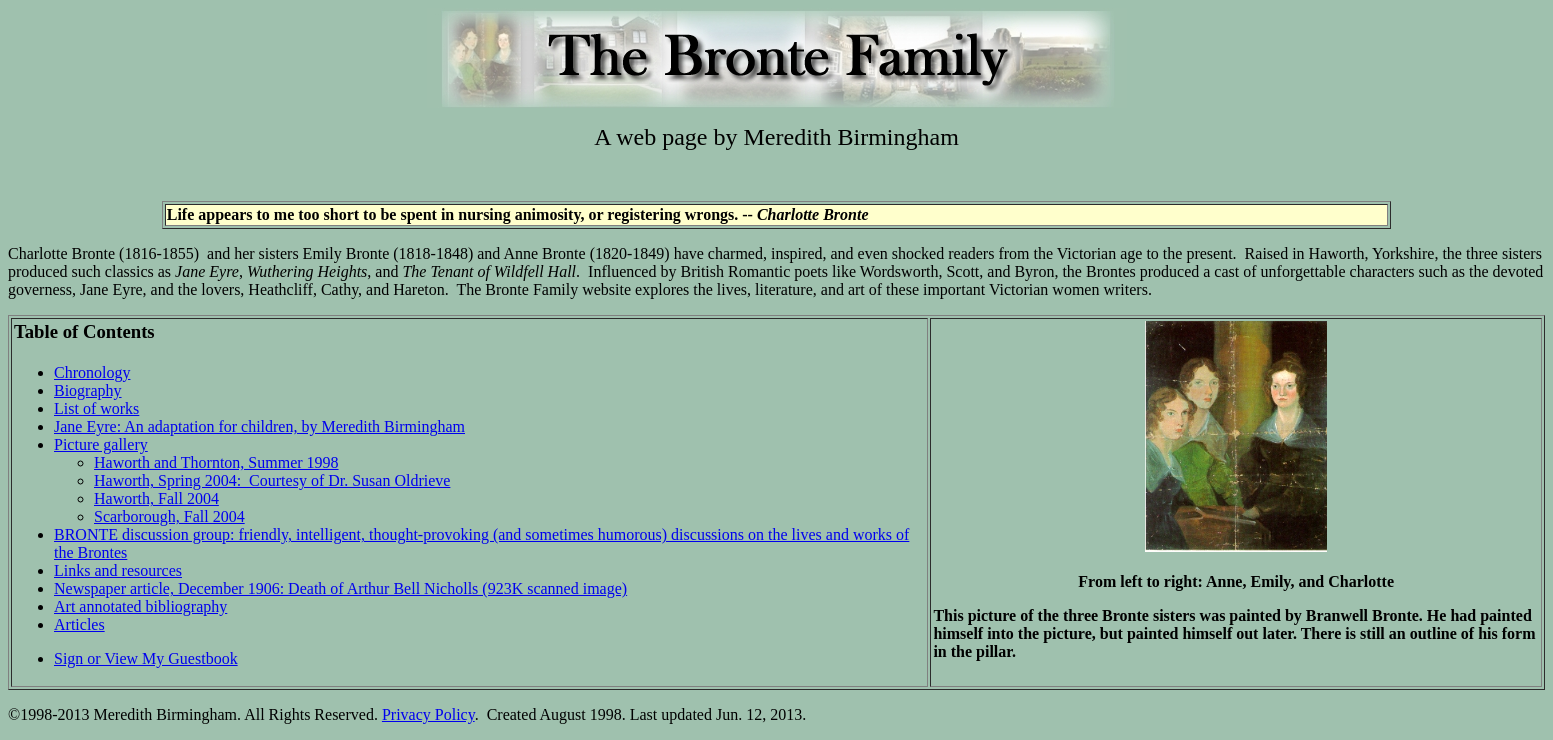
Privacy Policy (428, 714)
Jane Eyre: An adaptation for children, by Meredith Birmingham (259, 426)
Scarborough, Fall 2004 (169, 516)
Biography (88, 390)
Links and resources (118, 570)
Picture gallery (101, 444)
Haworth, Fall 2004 (156, 498)
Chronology (92, 372)
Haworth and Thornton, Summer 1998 (216, 462)
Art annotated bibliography (140, 606)
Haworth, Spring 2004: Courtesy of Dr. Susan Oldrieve (272, 480)
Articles (79, 624)
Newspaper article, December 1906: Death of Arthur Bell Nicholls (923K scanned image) (340, 588)
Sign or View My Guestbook (146, 658)
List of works (96, 408)
